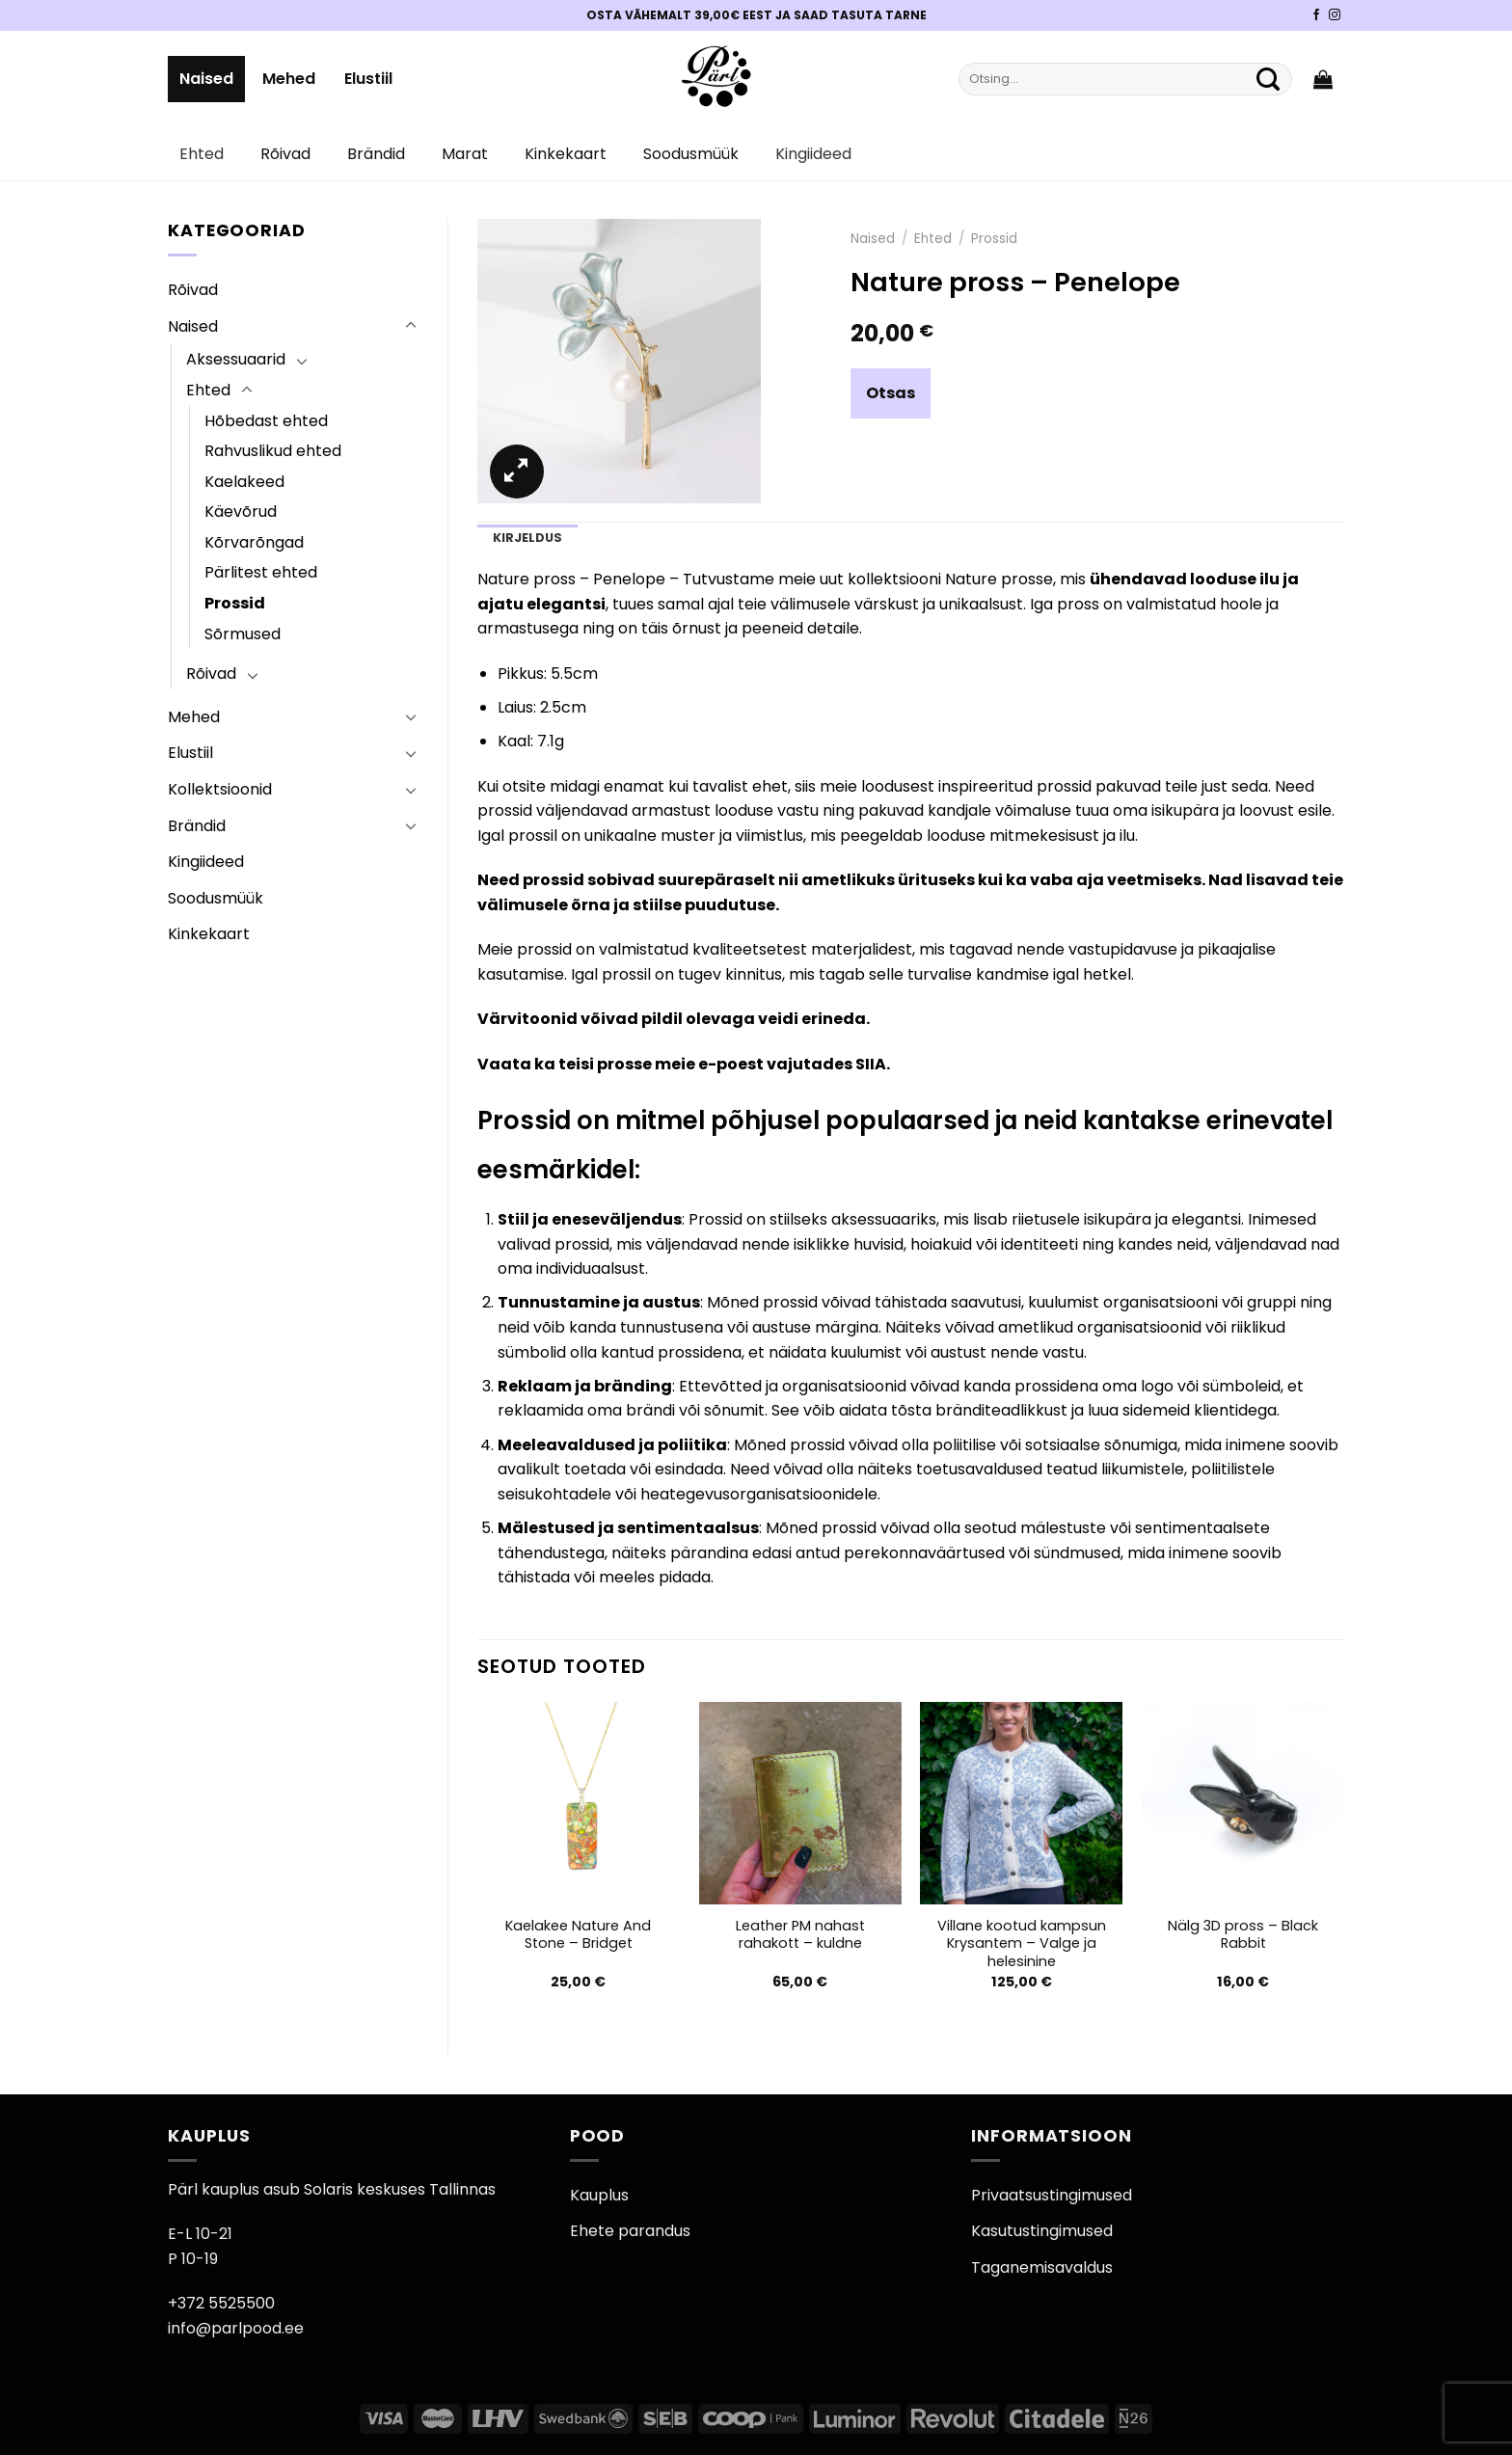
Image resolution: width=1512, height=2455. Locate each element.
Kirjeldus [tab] (527, 537)
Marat (465, 154)
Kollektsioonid (220, 789)
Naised (206, 78)
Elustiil (368, 78)
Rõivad (285, 154)
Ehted (201, 154)
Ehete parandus (630, 2231)
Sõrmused (242, 634)
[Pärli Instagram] (1334, 15)
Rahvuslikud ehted (272, 451)
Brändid (376, 154)
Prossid (234, 603)
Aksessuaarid (235, 359)
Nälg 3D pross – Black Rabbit (1243, 1935)
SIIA (870, 1064)
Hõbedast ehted (266, 421)
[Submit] (1268, 79)
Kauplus (599, 2195)
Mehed (288, 78)
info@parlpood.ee (236, 2328)
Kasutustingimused (1042, 2231)
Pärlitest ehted (260, 572)
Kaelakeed (244, 482)
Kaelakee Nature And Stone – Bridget (578, 1935)
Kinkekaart (566, 154)
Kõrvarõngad (254, 542)
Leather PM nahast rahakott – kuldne (800, 1935)
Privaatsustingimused (1051, 2195)
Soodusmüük (691, 154)
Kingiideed (813, 154)
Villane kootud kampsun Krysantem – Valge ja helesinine (1021, 1944)
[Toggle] (410, 325)
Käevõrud (240, 511)
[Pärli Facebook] (1316, 15)
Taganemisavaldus (1042, 2267)
